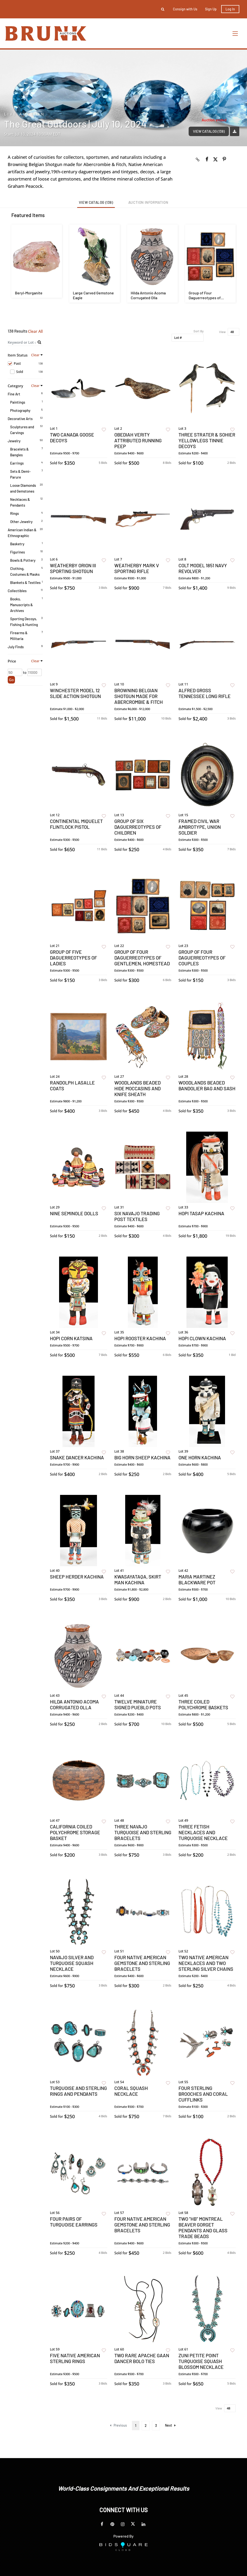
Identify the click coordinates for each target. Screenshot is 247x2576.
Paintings (17, 402)
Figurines (17, 552)
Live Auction (24, 114)
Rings (14, 513)
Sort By (198, 331)
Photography (20, 410)
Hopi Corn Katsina (71, 1338)
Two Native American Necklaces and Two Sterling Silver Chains (205, 1963)
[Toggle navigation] (235, 33)
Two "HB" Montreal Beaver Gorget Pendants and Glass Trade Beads (202, 2227)
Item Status (17, 355)
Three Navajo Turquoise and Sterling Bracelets (142, 1832)
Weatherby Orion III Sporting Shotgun (73, 568)
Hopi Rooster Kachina (140, 1338)
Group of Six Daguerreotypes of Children (137, 827)
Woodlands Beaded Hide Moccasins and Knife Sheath (137, 1088)
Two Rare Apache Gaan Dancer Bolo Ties (141, 2358)
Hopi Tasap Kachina (201, 1213)
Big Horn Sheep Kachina (142, 1457)
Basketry (17, 544)
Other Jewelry (21, 521)
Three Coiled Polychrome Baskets (203, 1704)
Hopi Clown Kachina (202, 1338)
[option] (36, 261)
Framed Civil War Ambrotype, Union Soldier (199, 827)
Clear (35, 355)
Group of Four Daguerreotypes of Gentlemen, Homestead (209, 295)
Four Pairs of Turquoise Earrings (73, 2221)
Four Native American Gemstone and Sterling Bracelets (142, 1963)
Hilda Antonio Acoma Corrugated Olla (148, 295)
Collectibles (17, 591)
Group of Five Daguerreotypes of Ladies (73, 957)
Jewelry (14, 441)
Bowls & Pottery (22, 560)
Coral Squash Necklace (131, 2091)
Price (12, 661)
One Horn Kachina (199, 1457)
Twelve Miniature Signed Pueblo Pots (137, 1704)
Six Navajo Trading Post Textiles (137, 1216)
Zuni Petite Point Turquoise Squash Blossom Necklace (201, 2361)
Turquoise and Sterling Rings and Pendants (78, 2091)
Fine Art (14, 394)
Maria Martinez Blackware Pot (196, 1579)
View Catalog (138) (209, 131)
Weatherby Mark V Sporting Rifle (136, 568)
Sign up (211, 9)
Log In (230, 9)
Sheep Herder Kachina (77, 1576)
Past (25, 363)
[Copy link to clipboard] (198, 159)
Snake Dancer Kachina (77, 1457)
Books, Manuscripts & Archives (21, 605)
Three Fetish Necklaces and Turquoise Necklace (203, 1832)
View (222, 332)
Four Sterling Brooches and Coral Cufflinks (203, 2094)
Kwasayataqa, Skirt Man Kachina (137, 1579)
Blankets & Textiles (25, 582)
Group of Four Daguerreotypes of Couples (202, 957)
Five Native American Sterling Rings (75, 2358)
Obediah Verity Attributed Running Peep (138, 440)
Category (15, 385)
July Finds (16, 647)
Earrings (17, 463)
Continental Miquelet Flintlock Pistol (76, 824)
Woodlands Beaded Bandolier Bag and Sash (206, 1085)
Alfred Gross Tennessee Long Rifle (204, 693)
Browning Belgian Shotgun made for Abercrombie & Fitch (138, 696)
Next (170, 2425)
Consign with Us (185, 9)
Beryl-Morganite (28, 293)
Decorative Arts (20, 418)
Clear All (35, 331)
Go (11, 679)
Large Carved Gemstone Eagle (93, 295)
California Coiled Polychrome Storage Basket (75, 1832)
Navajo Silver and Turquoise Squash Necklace (72, 1963)
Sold (26, 372)
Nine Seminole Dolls (74, 1213)
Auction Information (148, 202)
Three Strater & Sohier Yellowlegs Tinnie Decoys (206, 440)
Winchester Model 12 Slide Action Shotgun (75, 693)
